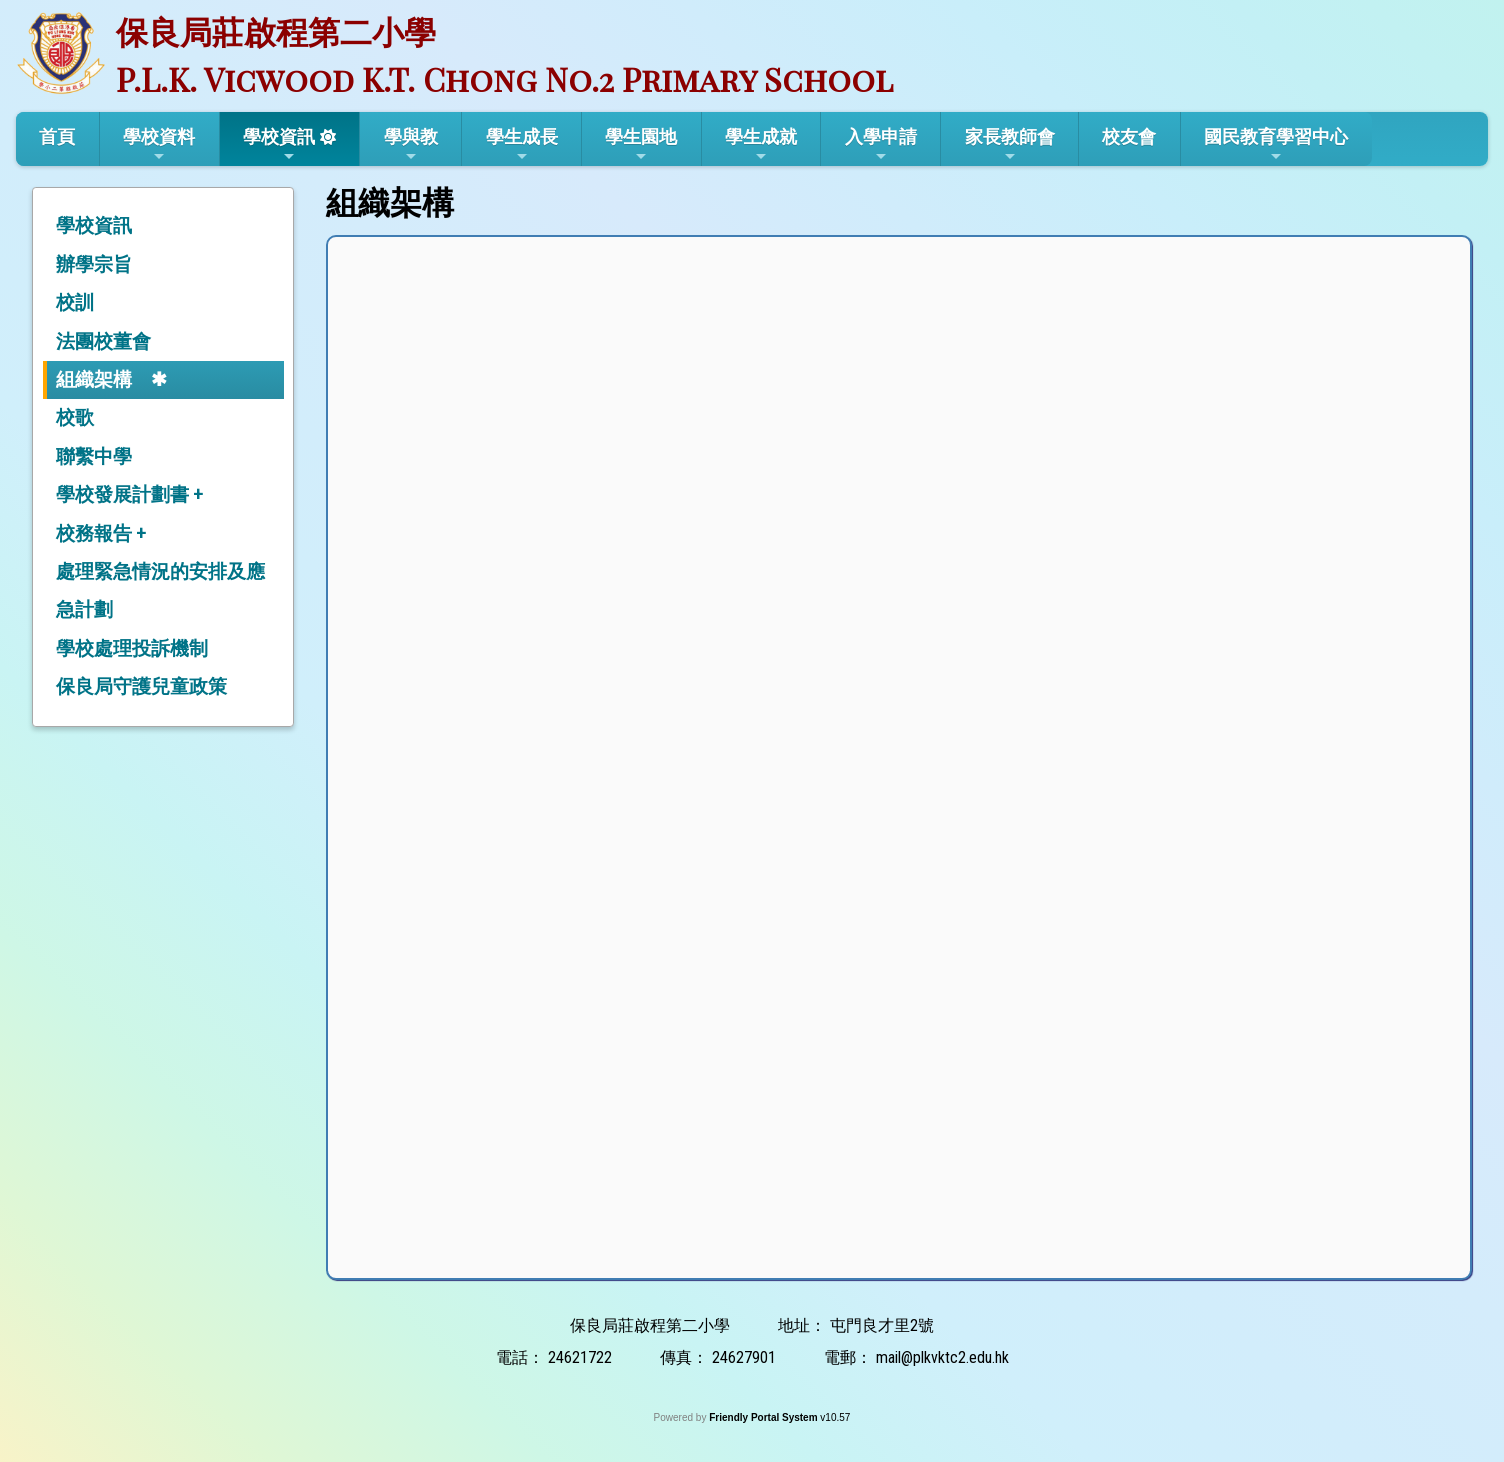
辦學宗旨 (94, 264)
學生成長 (522, 145)
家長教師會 (1010, 145)
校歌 (75, 417)
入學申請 (881, 145)
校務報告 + (101, 533)
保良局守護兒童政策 (141, 686)
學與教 (411, 145)
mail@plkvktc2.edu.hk (942, 1357)
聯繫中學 (94, 456)
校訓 (75, 302)
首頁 (57, 136)
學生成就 (761, 145)
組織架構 (94, 379)
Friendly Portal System (764, 1417)
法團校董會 (103, 341)
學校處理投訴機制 (132, 648)
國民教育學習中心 (1276, 145)
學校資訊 (279, 145)
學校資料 (159, 145)
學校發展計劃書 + (129, 494)
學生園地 (641, 145)
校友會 (1129, 136)
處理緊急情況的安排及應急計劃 (160, 590)
